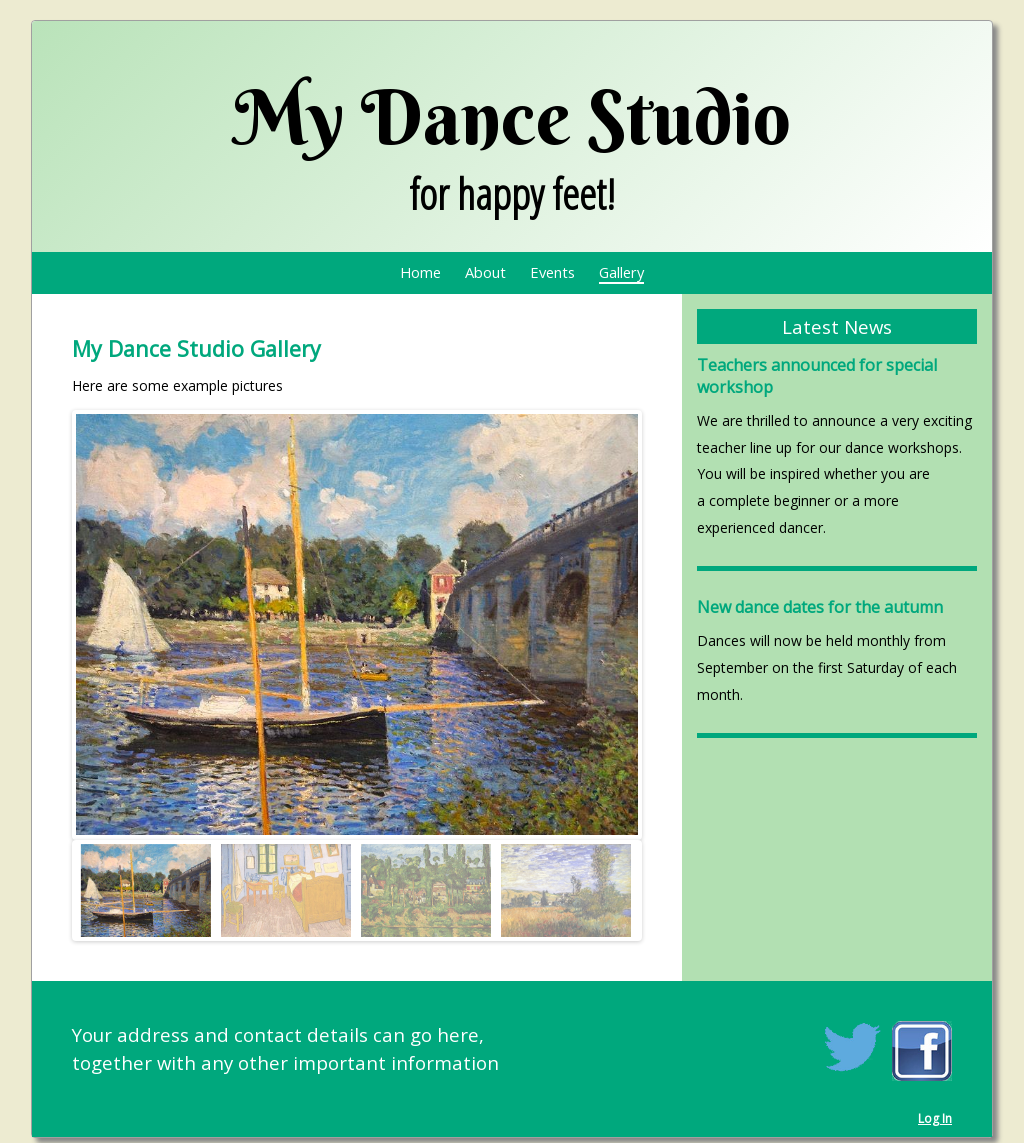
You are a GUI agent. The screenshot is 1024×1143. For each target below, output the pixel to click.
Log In (935, 1118)
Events (552, 272)
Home (420, 272)
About (485, 272)
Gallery (621, 272)
